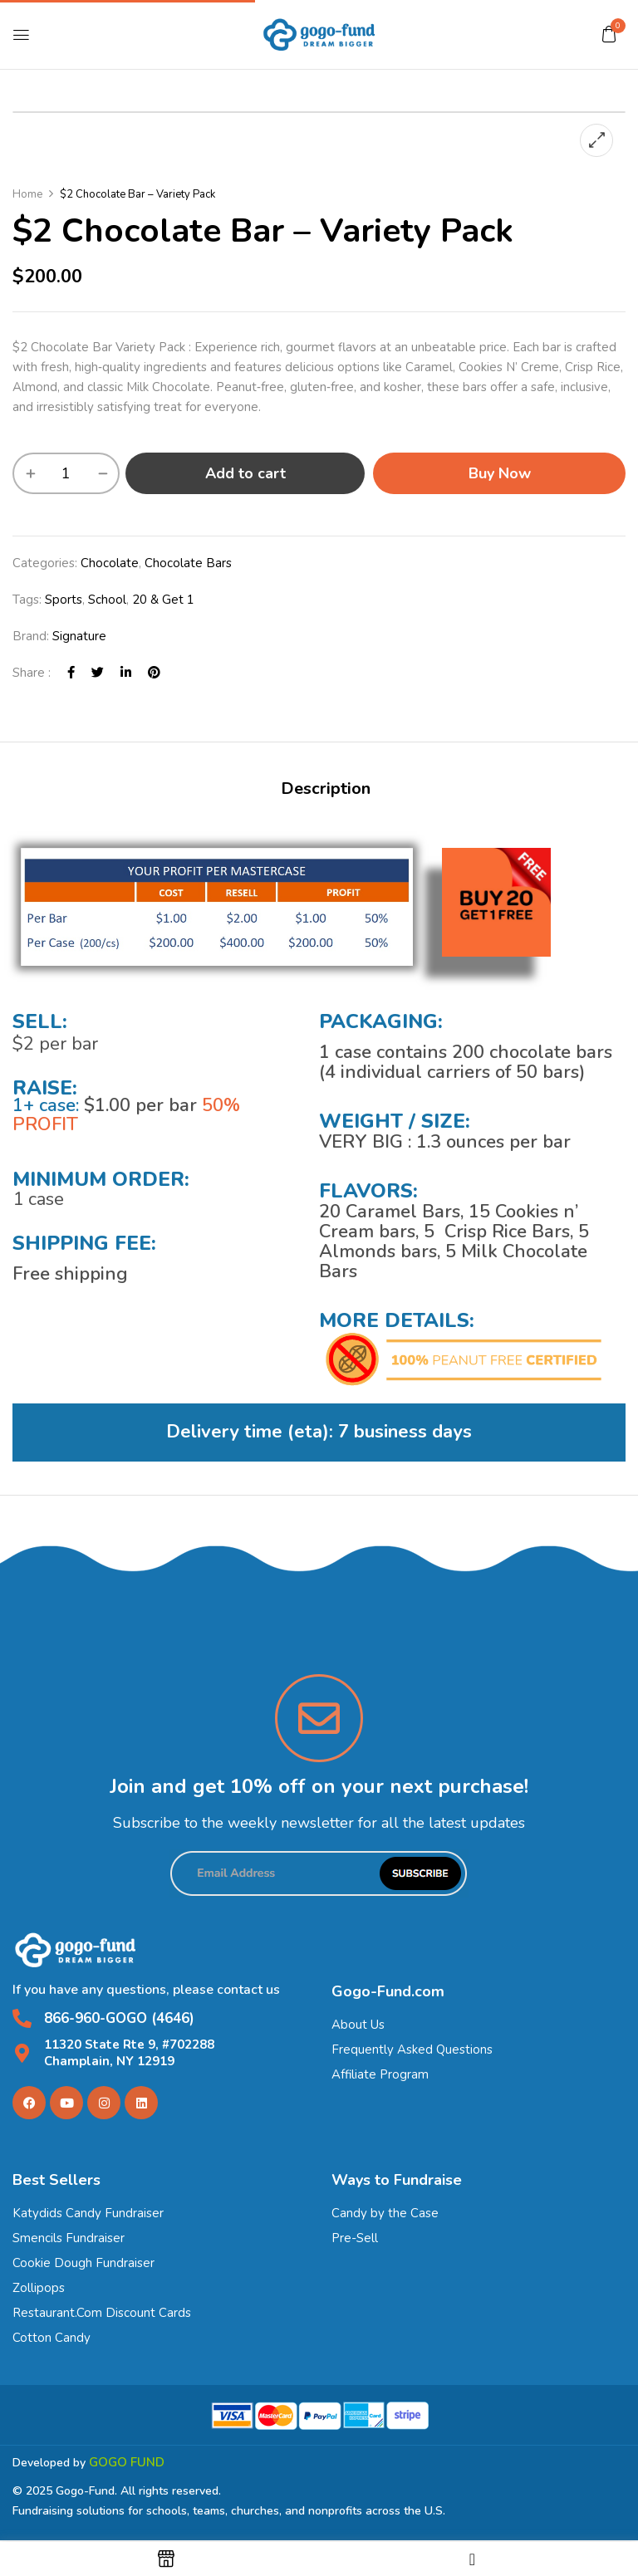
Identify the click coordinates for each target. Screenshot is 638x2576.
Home (27, 194)
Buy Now (500, 473)
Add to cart (245, 473)
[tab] (326, 791)
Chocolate (110, 563)
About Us (358, 2024)
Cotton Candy (51, 2337)
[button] (609, 34)
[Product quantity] (66, 473)
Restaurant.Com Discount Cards (101, 2312)
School (107, 599)
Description (326, 788)
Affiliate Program (380, 2074)
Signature (79, 636)
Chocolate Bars (188, 563)
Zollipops (38, 2288)
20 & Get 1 (163, 599)
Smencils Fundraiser (68, 2238)
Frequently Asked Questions (412, 2049)
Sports (63, 599)
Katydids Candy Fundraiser (88, 2213)
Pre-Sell (354, 2238)
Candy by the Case (385, 2213)
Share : (31, 672)
